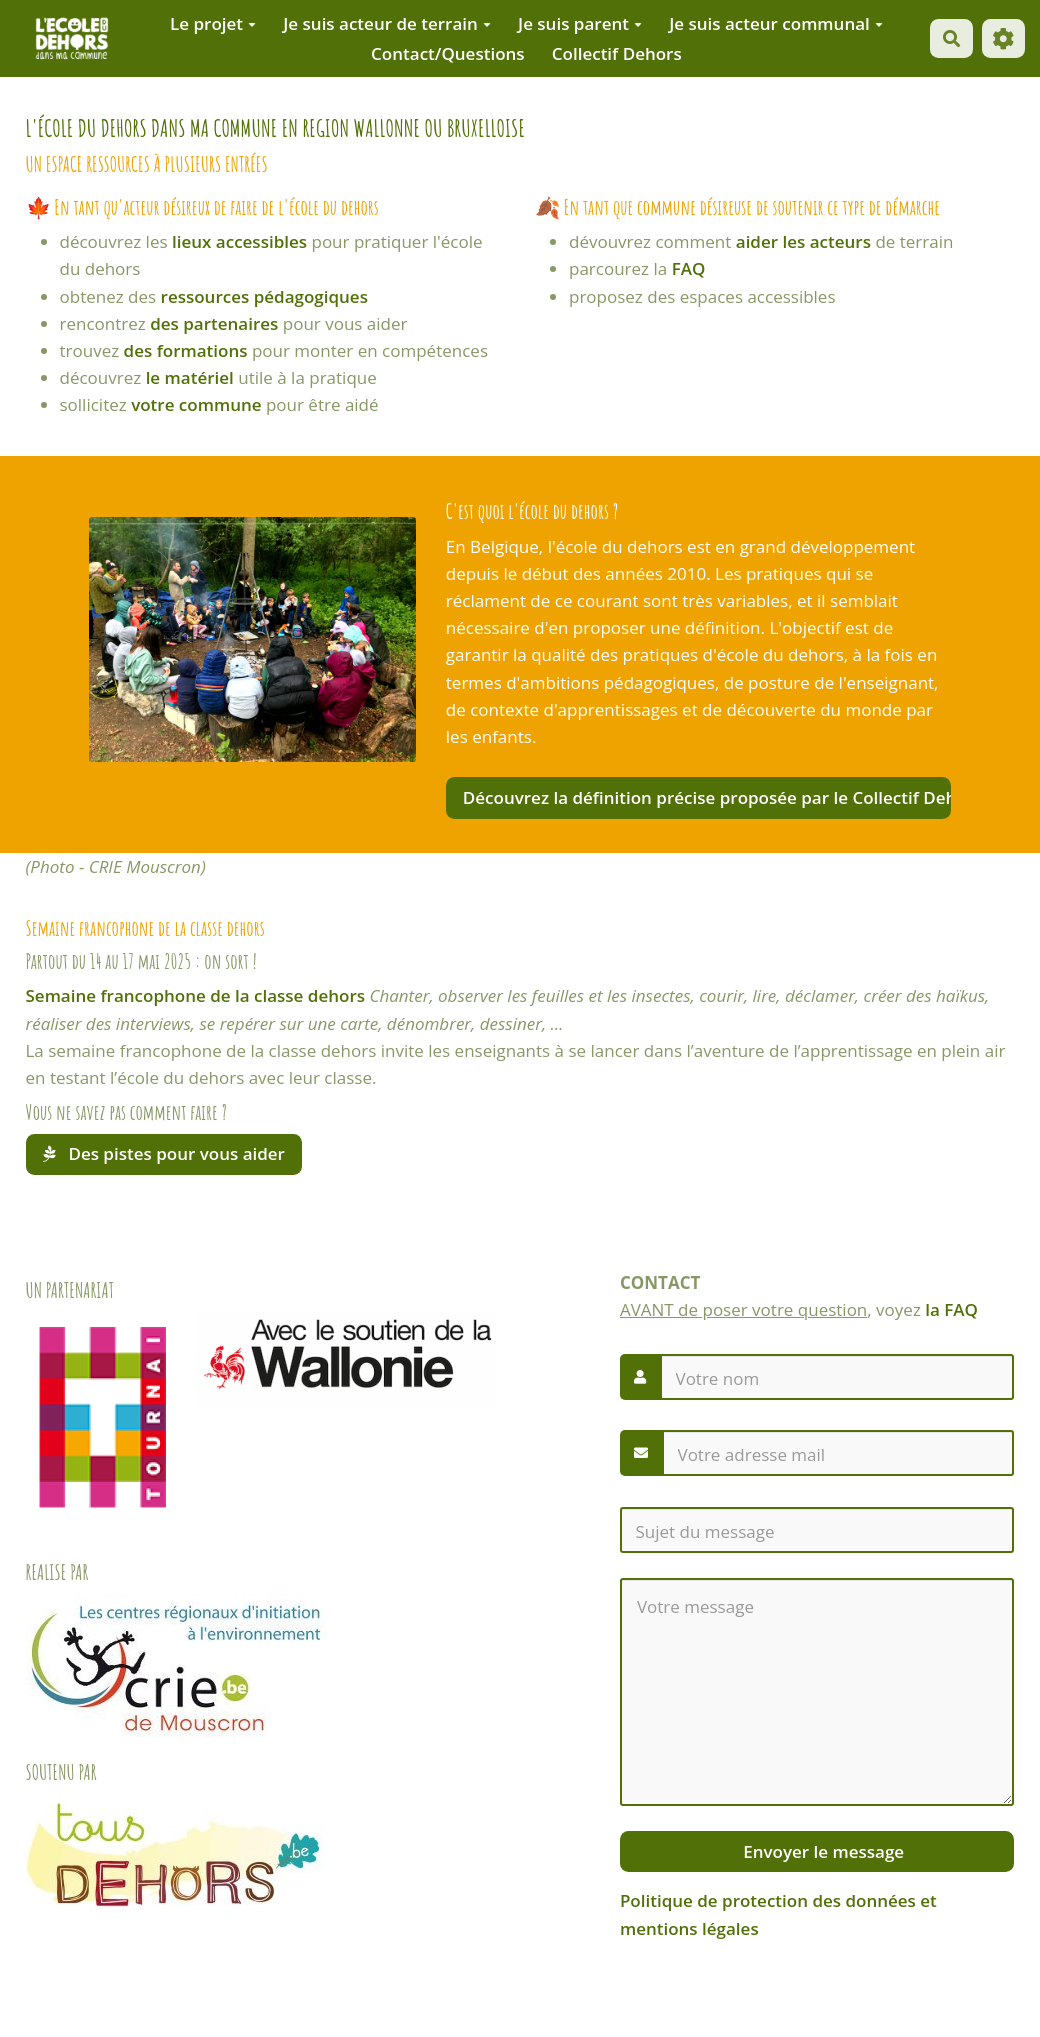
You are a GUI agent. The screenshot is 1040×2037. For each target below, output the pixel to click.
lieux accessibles (239, 241)
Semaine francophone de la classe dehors (196, 995)
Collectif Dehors (617, 53)
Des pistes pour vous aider (164, 1153)
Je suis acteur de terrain (387, 23)
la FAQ (951, 1309)
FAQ (689, 268)
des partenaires (214, 323)
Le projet (213, 23)
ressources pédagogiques (264, 296)
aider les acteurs (803, 241)
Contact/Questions (448, 53)
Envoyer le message (821, 1851)
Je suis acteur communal (776, 23)
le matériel (190, 377)
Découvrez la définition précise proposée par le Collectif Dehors (707, 797)
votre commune (196, 404)
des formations (186, 350)
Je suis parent (580, 23)
